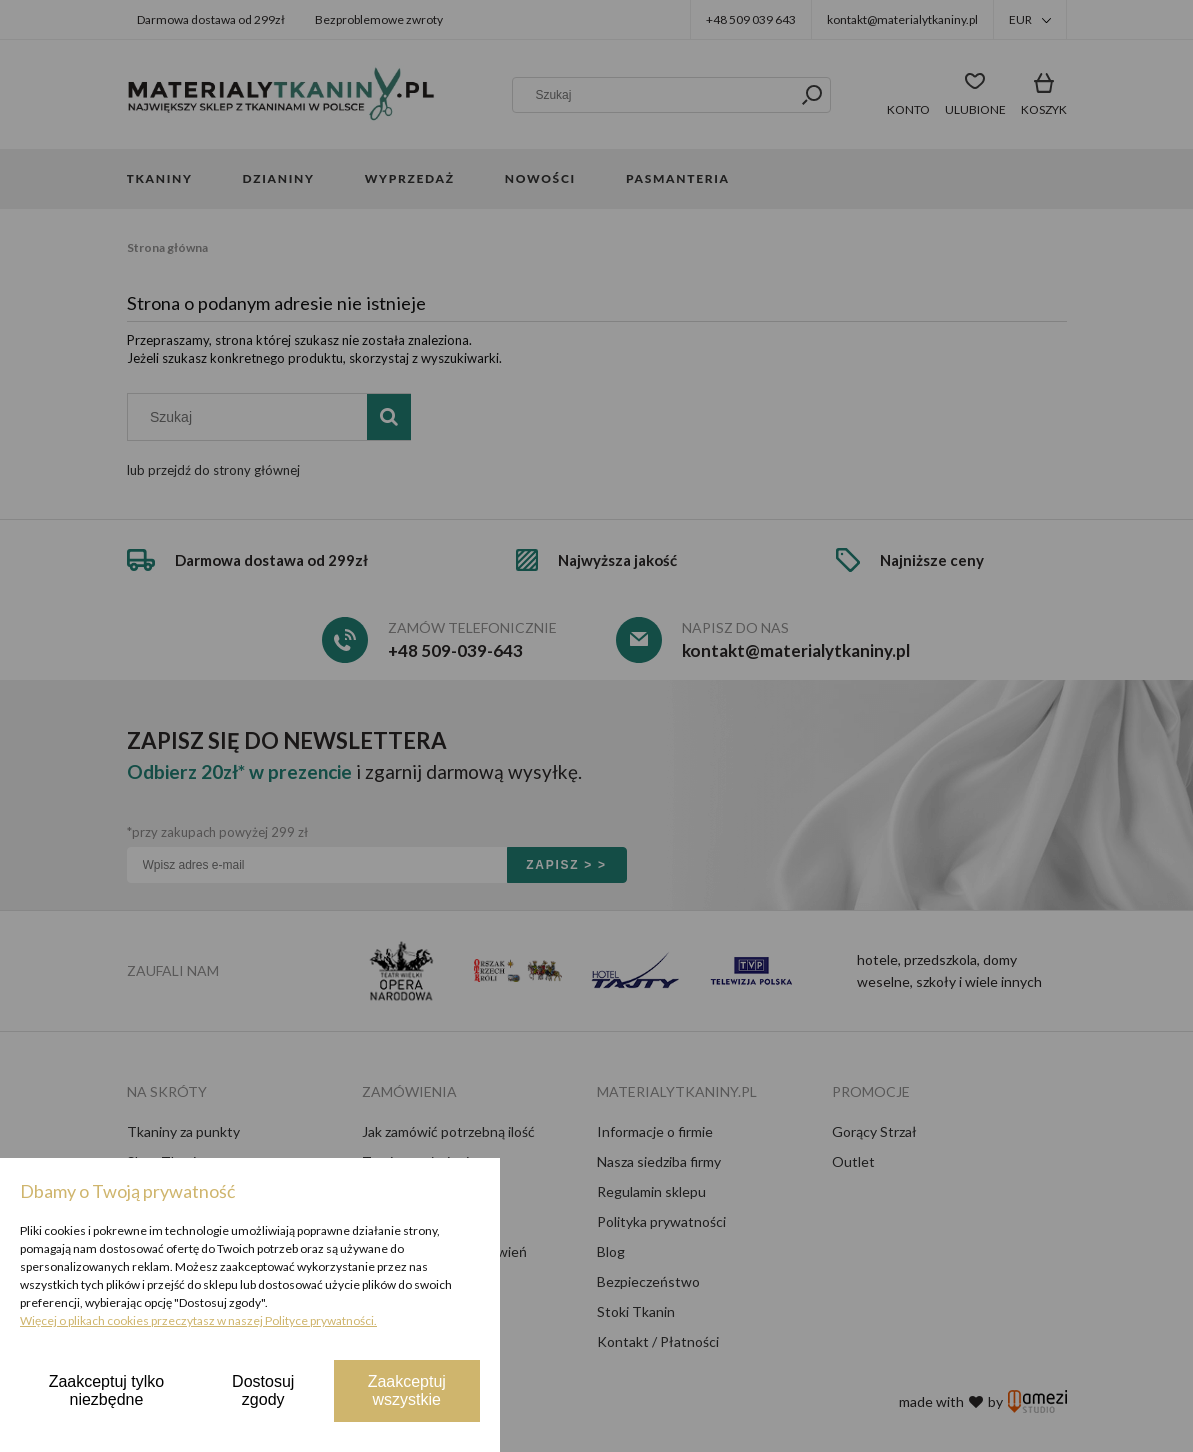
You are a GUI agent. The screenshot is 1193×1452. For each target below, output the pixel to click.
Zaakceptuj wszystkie (407, 1390)
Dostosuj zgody (263, 1390)
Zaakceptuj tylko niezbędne (107, 1390)
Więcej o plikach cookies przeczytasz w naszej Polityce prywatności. (198, 1320)
